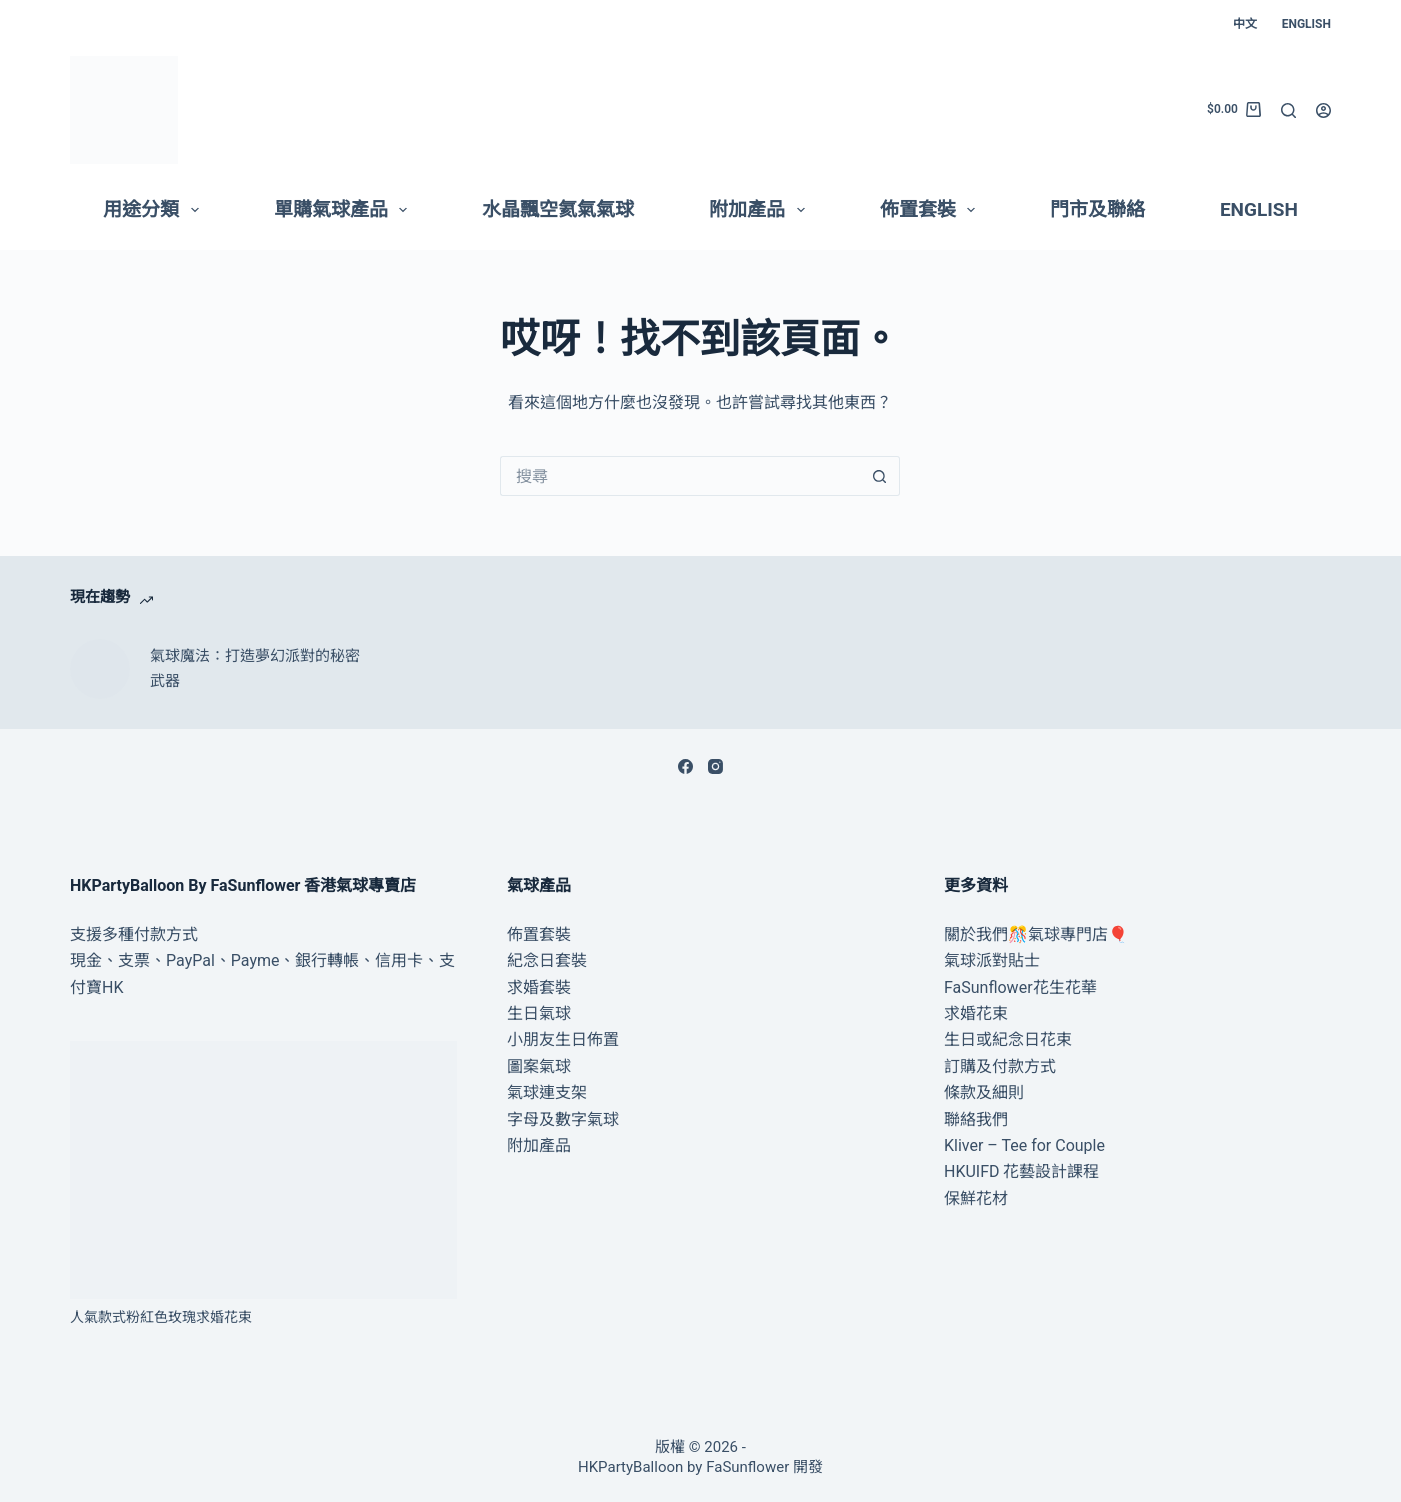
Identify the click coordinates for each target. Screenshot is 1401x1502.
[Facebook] (685, 766)
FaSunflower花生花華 (1020, 987)
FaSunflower (747, 1467)
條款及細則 (984, 1092)
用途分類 (155, 210)
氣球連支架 (547, 1092)
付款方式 (166, 934)
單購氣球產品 (345, 210)
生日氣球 (539, 1013)
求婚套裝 (539, 987)
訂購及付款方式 (1000, 1066)
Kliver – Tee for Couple (1024, 1145)
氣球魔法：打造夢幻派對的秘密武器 (255, 668)
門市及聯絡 (1097, 209)
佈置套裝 (932, 210)
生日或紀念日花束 (1008, 1039)
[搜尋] (1288, 110)
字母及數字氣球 (563, 1119)
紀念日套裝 (547, 960)
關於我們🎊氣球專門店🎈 (1036, 934)
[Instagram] (715, 766)
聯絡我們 (976, 1119)
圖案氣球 (539, 1066)
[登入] (1323, 110)
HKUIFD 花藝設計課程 (1022, 1171)
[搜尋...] (680, 476)
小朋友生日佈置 (563, 1039)
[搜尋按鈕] (880, 476)
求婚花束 (976, 1013)
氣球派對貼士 (992, 960)
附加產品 (761, 210)
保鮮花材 (976, 1198)
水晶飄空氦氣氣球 (558, 209)
